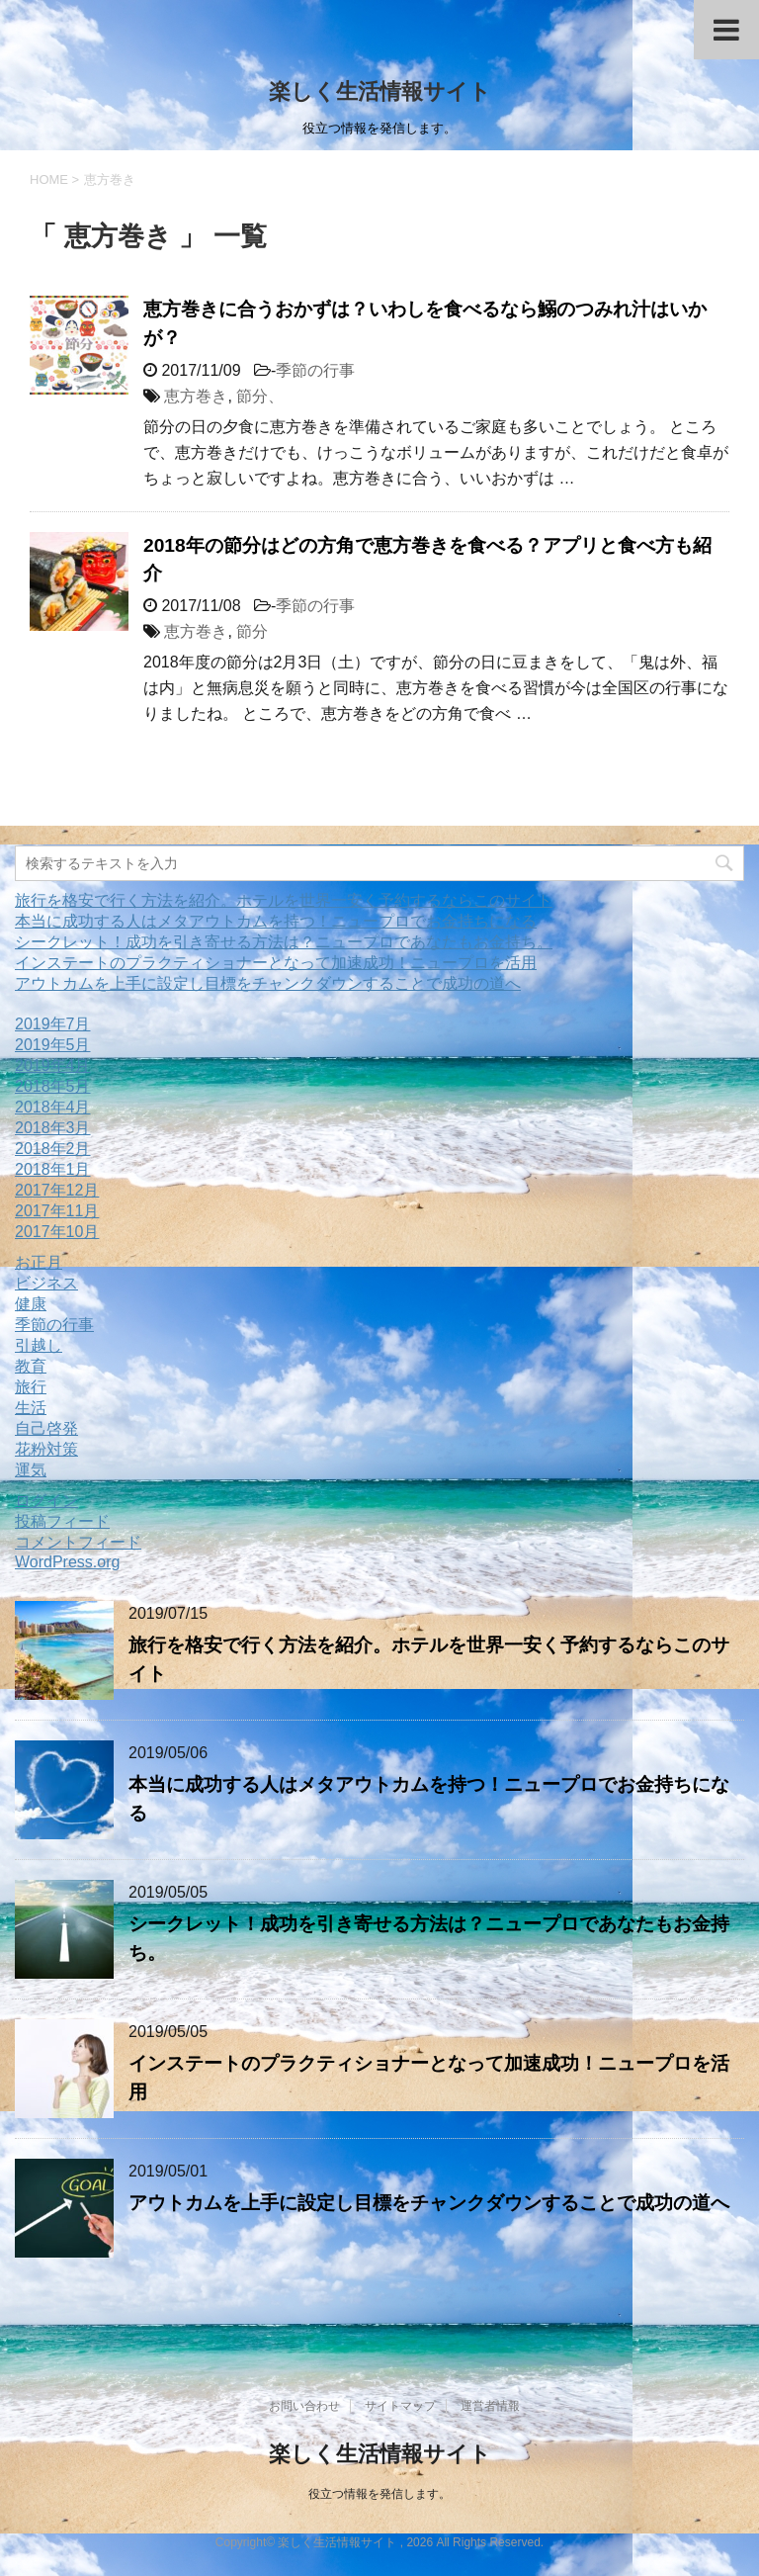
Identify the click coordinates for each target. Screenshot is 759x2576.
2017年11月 (57, 1210)
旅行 (30, 1386)
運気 (30, 1470)
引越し (38, 1345)
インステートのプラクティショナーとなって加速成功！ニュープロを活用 (276, 962)
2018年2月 (53, 1148)
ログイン (46, 1500)
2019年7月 (53, 1024)
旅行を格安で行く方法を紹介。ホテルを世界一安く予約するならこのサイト (283, 900)
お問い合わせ (304, 2406)
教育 (30, 1366)
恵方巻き (195, 396)
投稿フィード (62, 1521)
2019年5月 (53, 1044)
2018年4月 (53, 1107)
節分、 (260, 396)
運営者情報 (490, 2406)
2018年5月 (53, 1086)
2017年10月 (57, 1231)
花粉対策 (46, 1449)
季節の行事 (315, 370)
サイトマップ (400, 2406)
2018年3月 (53, 1127)
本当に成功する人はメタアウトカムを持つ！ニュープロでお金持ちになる (276, 921)
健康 (30, 1303)
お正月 (38, 1262)
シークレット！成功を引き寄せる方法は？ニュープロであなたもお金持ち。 (283, 941)
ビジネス (46, 1283)
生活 (30, 1407)
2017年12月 (57, 1190)
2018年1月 (53, 1169)
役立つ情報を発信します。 (379, 2494)
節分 (252, 631)
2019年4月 (53, 1065)
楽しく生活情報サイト (380, 91)
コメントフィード (78, 1542)
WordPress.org (67, 1562)
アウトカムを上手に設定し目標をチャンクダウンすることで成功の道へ (268, 983)
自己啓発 (46, 1428)
